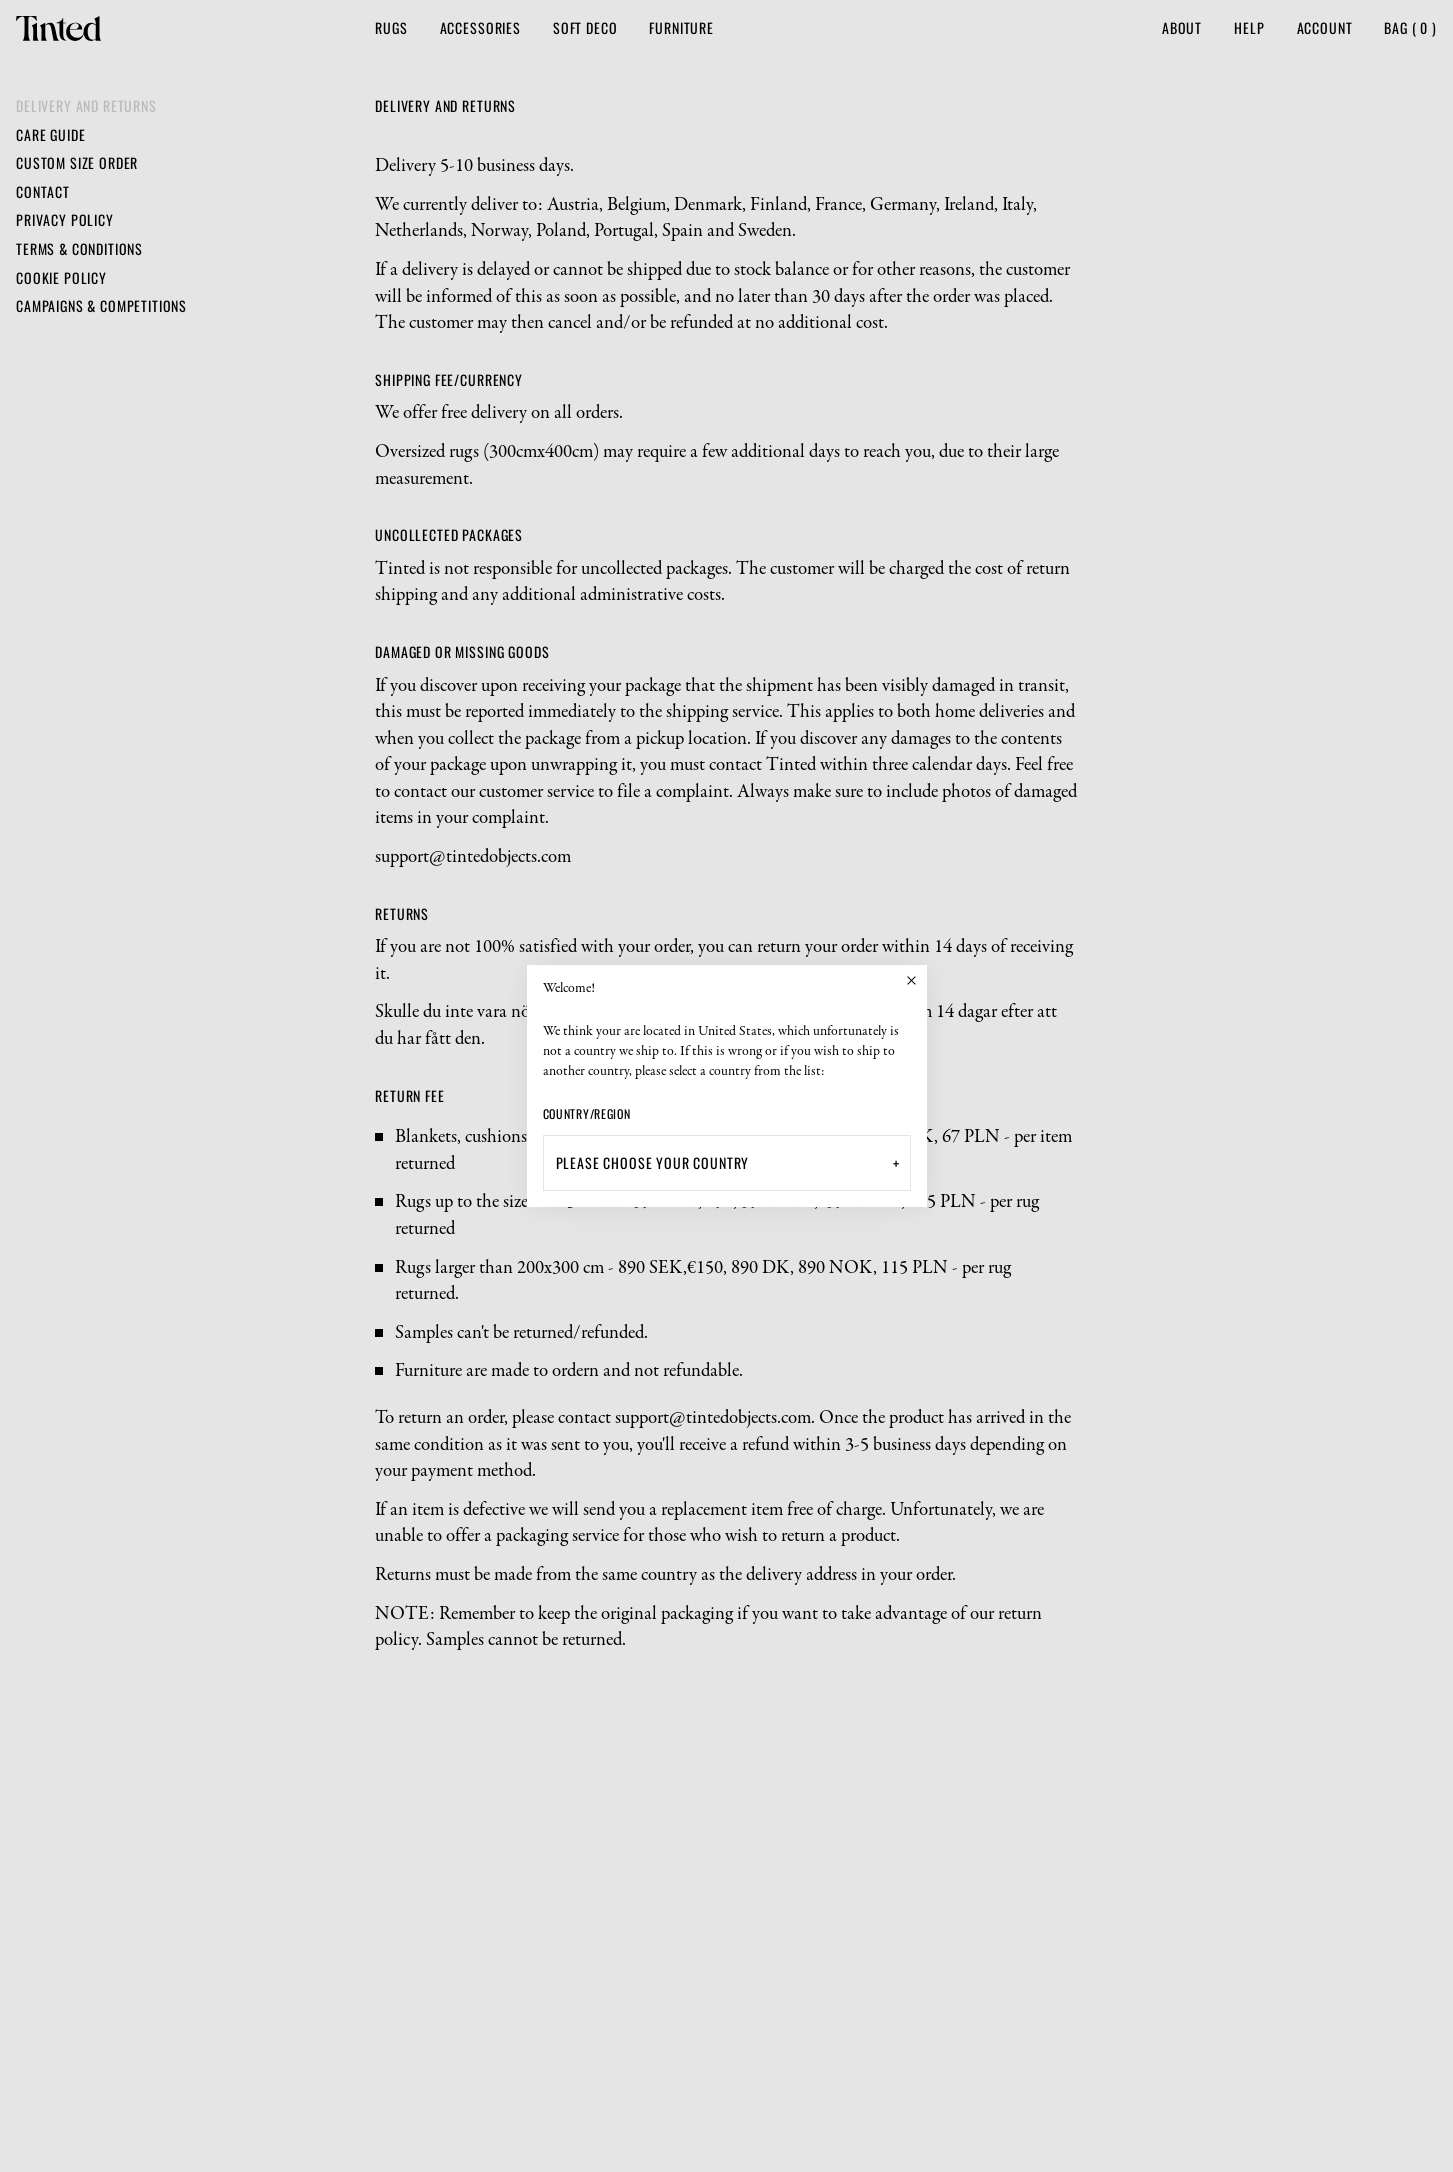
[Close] (912, 980)
